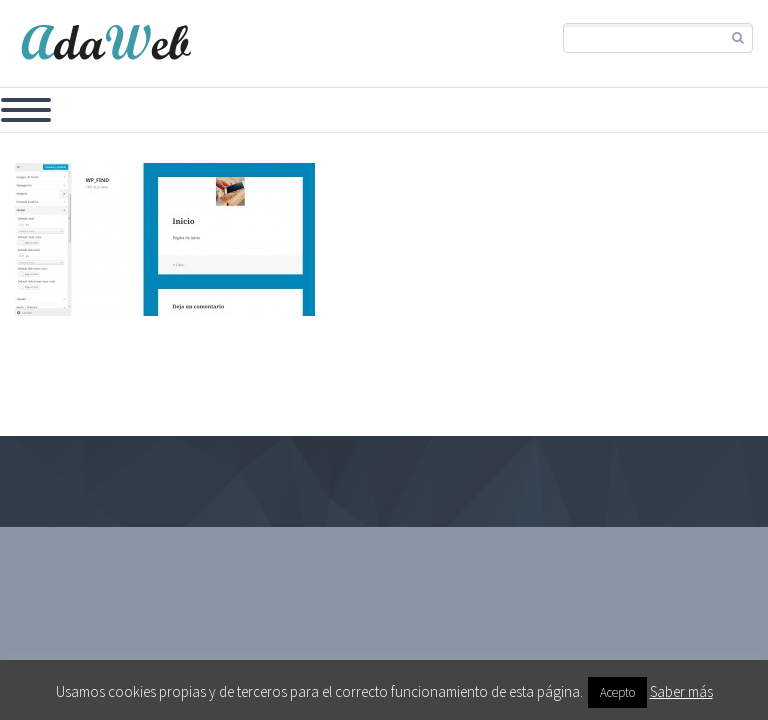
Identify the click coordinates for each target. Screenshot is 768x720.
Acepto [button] (617, 692)
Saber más (681, 691)
